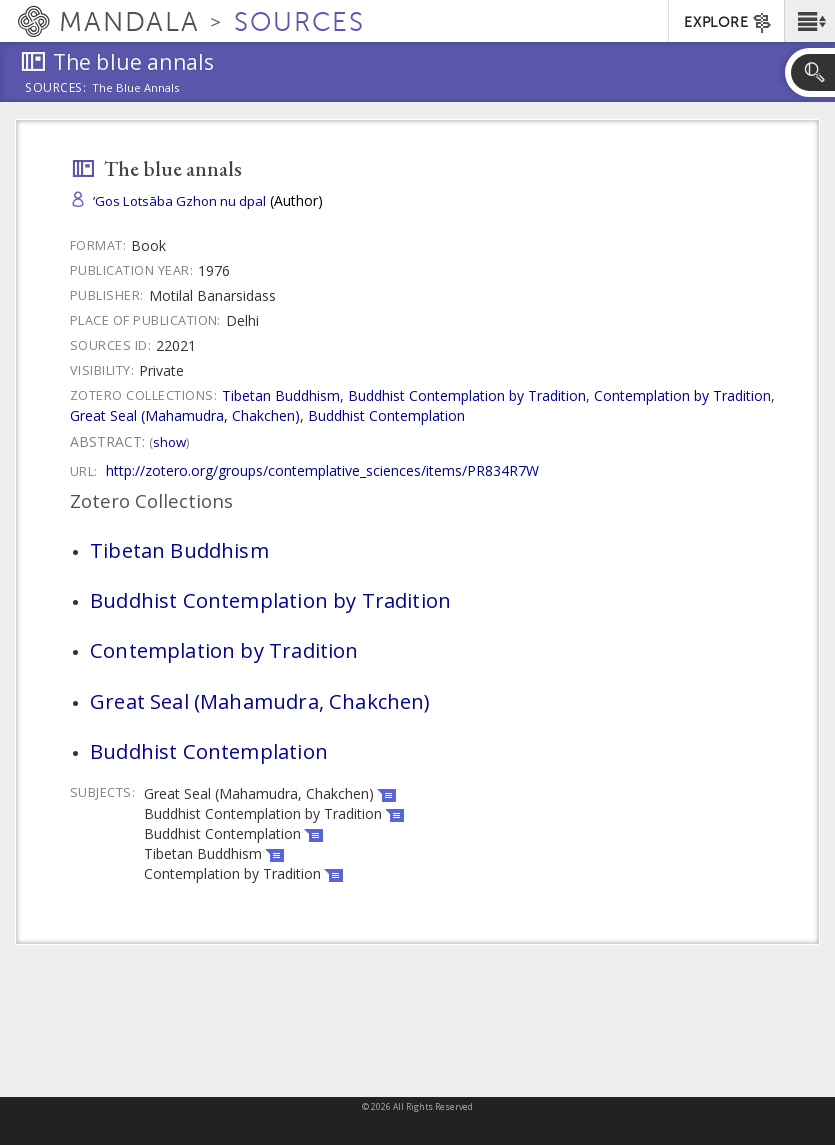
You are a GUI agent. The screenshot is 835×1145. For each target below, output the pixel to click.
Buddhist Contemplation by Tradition (467, 395)
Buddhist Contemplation (386, 415)
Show (169, 442)
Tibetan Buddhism (281, 395)
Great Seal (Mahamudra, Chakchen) (185, 415)
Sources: (56, 89)
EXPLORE (728, 23)
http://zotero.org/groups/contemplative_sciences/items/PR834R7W (322, 470)
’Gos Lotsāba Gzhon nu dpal (179, 201)
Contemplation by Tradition (682, 395)
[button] (809, 21)
